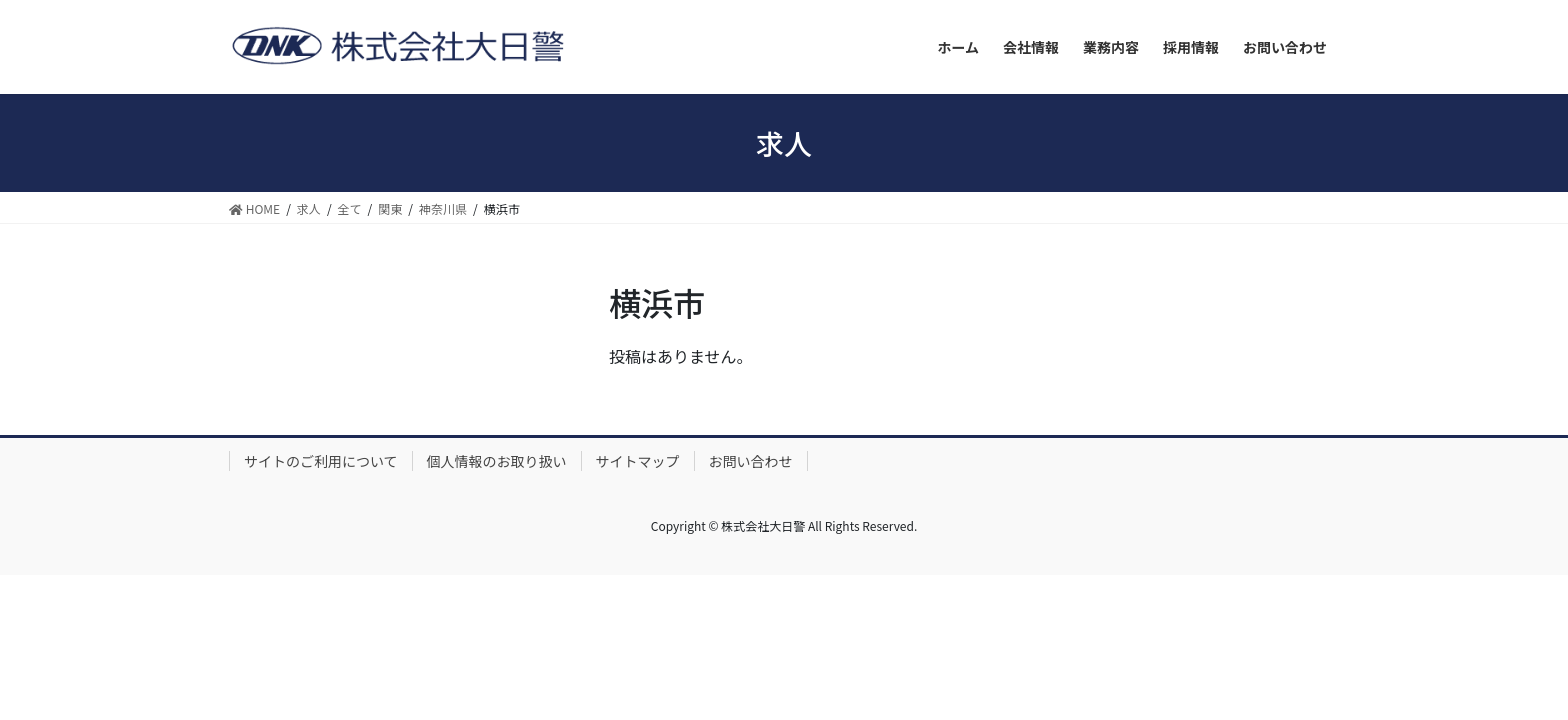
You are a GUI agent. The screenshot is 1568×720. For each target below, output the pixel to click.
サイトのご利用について (321, 461)
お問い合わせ (751, 461)
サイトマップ (638, 461)
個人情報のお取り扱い (497, 461)
